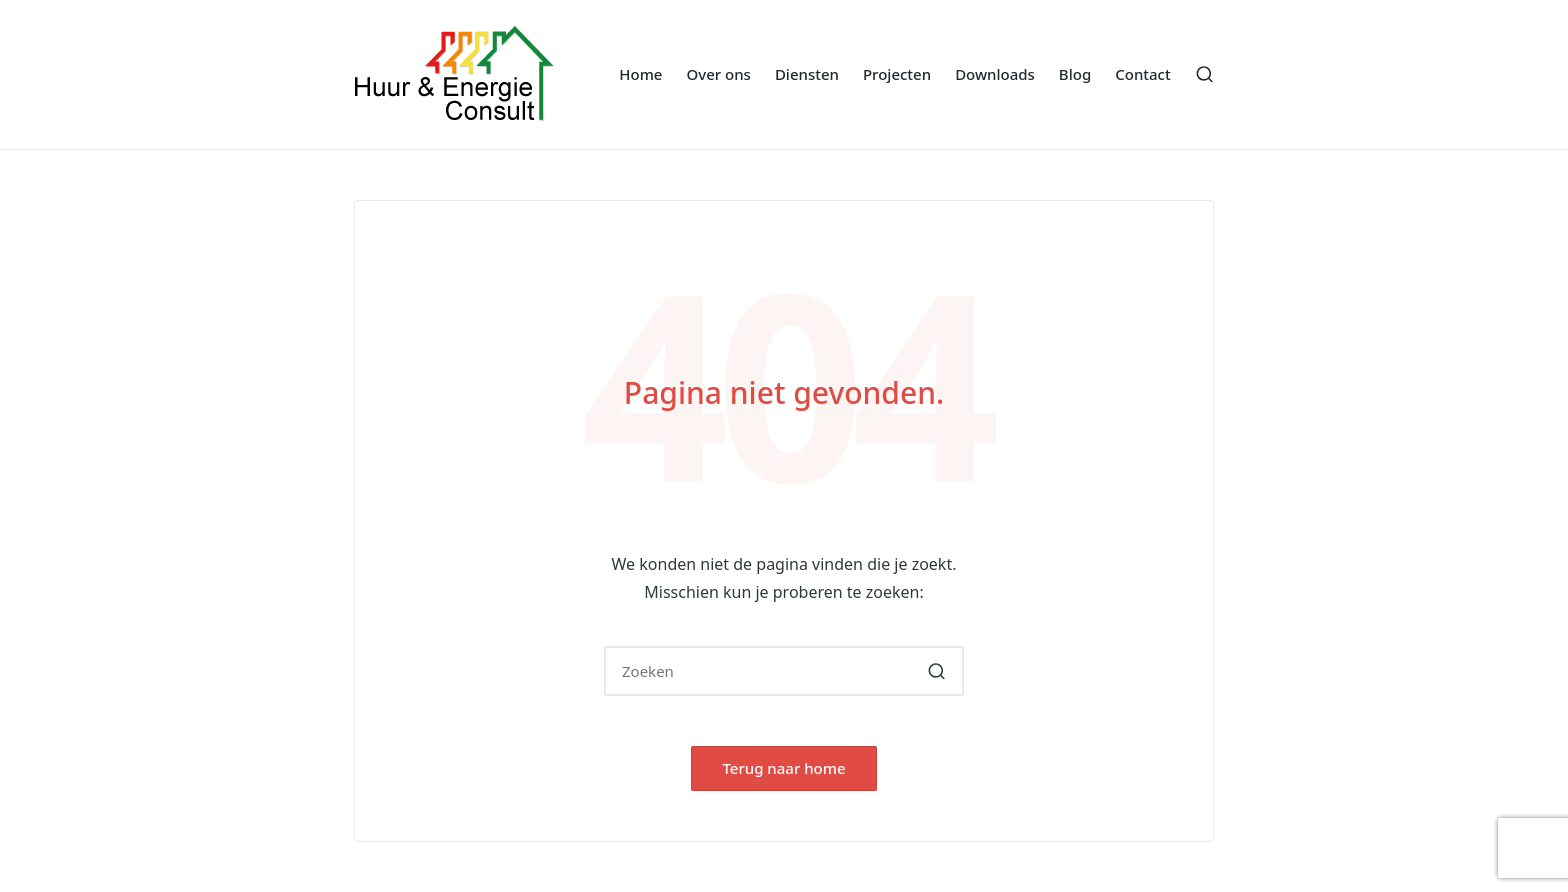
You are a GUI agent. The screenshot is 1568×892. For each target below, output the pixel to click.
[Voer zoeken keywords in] (784, 671)
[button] (936, 671)
